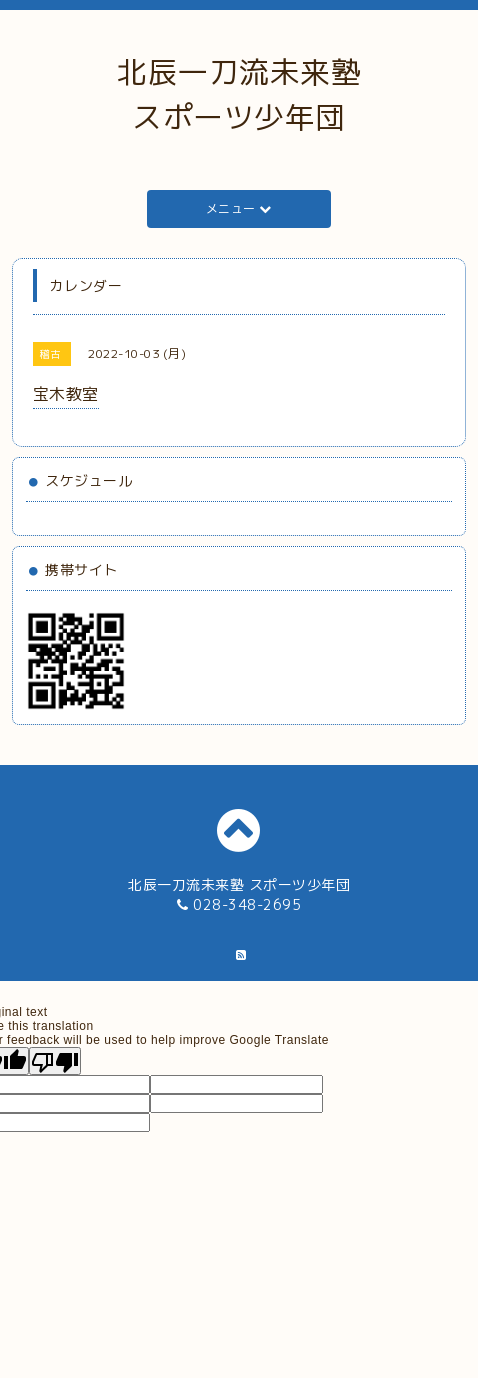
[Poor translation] (55, 1061)
